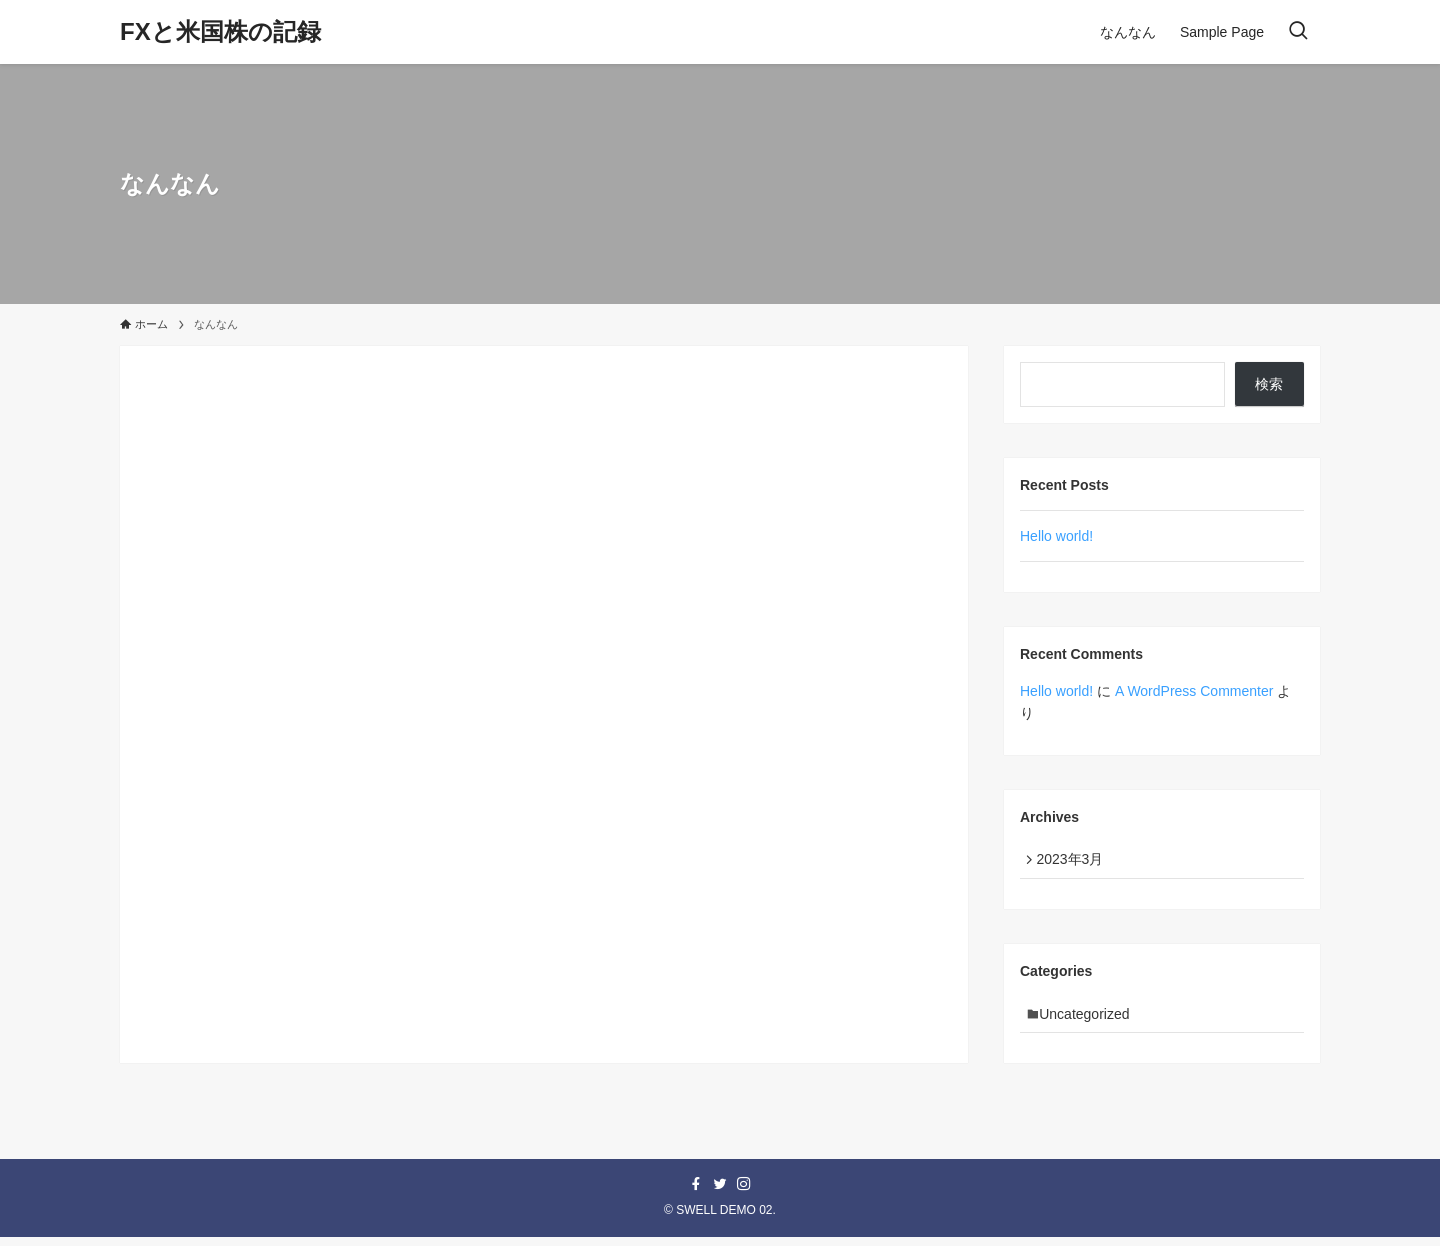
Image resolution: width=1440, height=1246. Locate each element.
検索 (1269, 384)
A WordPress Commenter (1194, 691)
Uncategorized (1090, 1020)
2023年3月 (1074, 861)
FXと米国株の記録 (220, 32)
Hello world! (1056, 536)
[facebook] (696, 1194)
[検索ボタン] (1298, 32)
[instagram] (744, 1194)
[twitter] (720, 1194)
